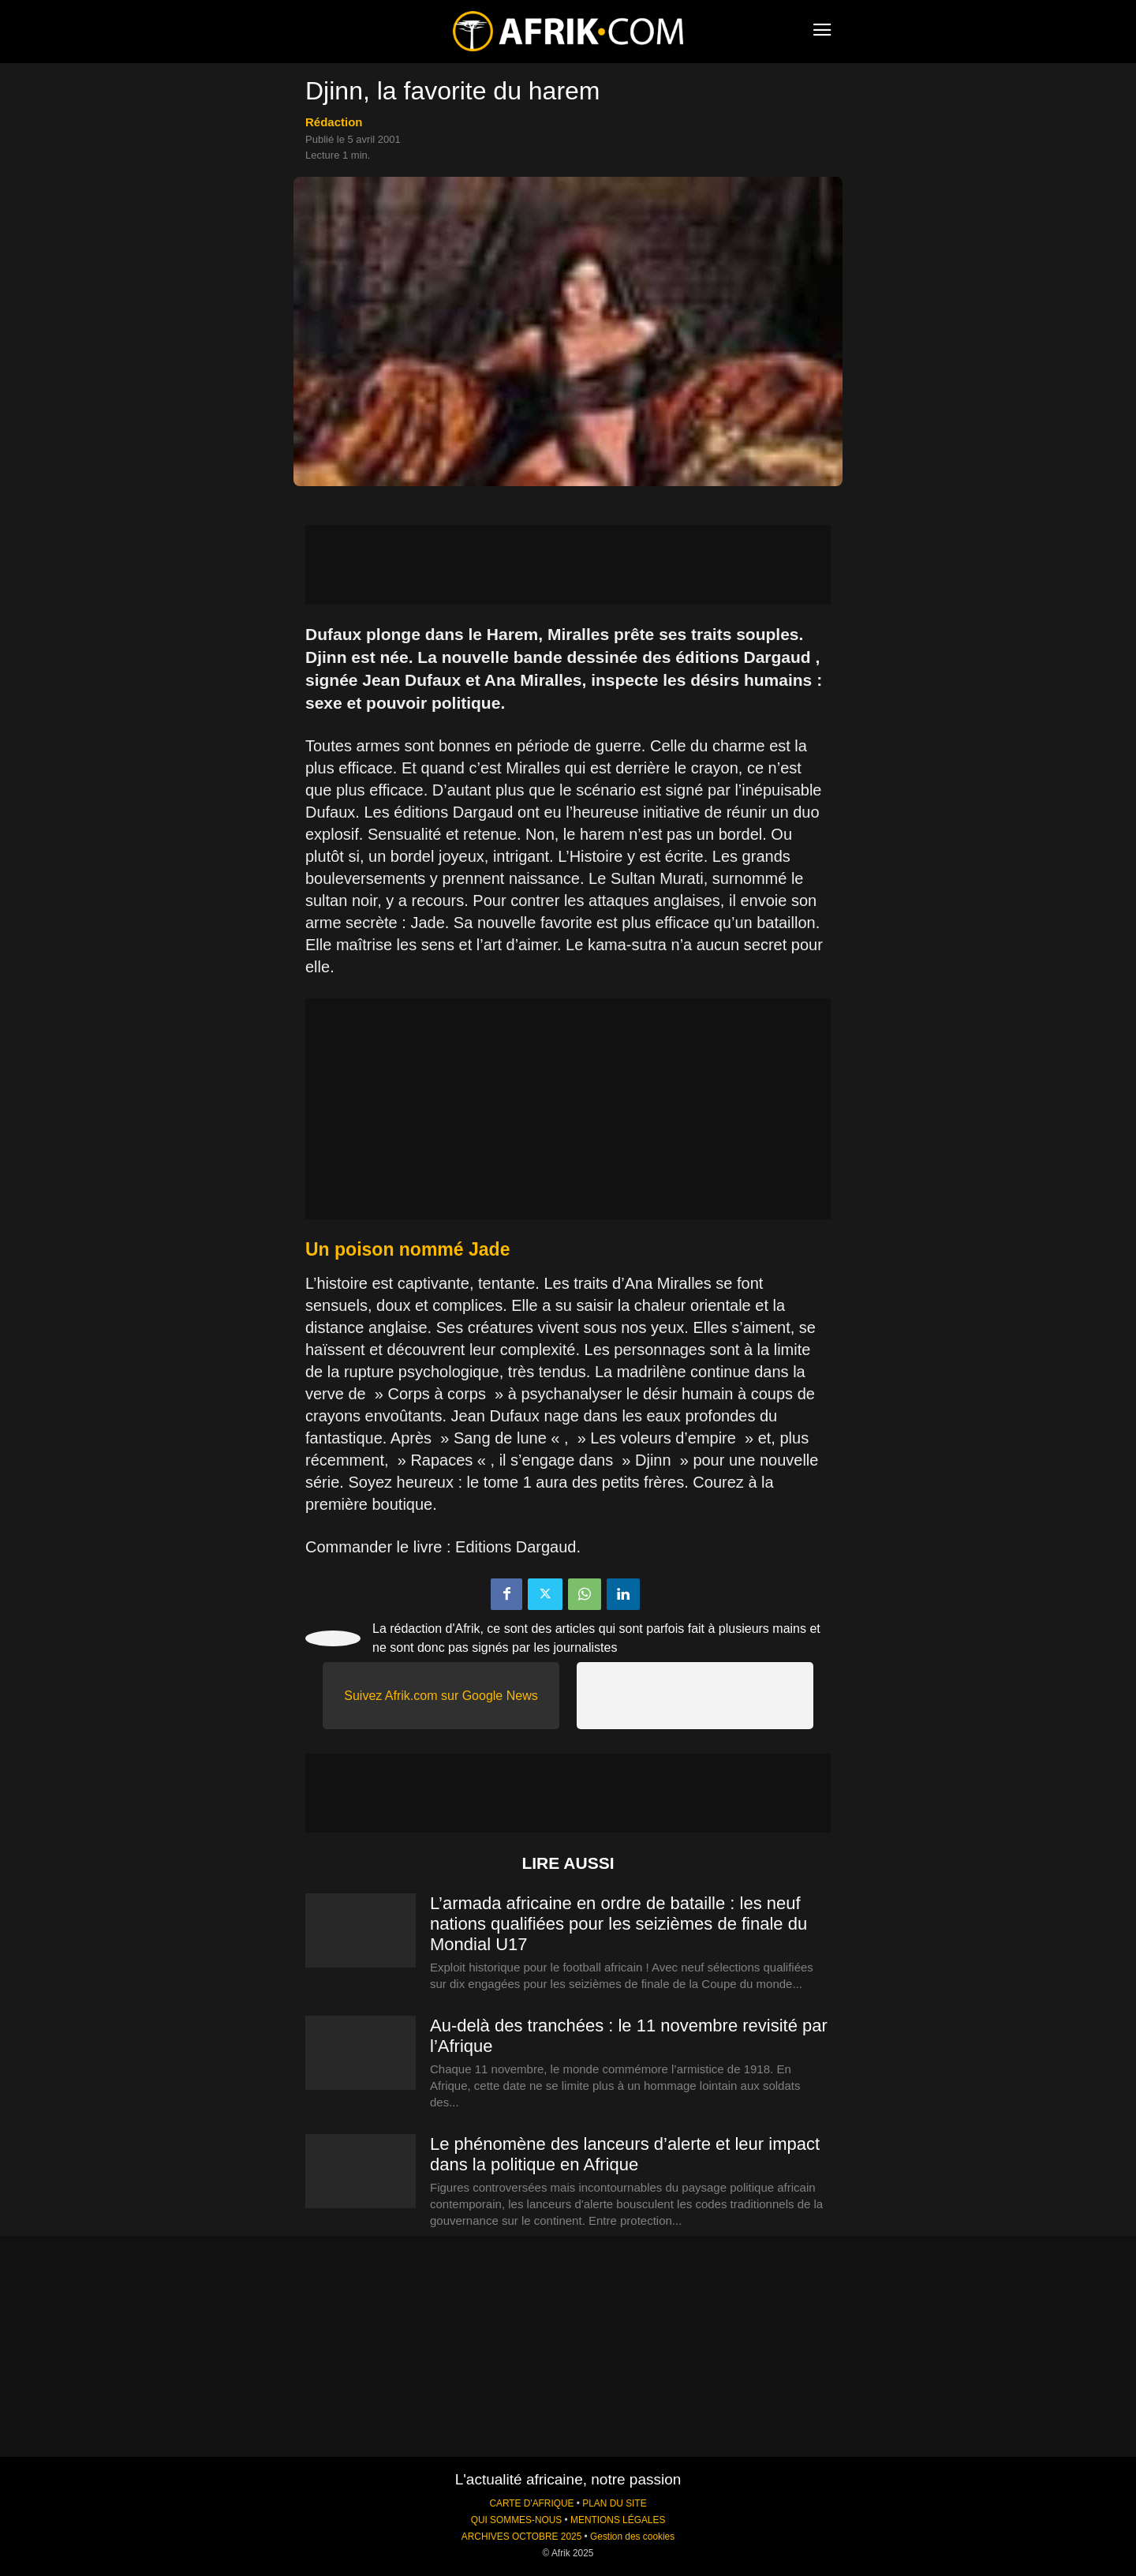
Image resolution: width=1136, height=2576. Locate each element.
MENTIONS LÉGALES (617, 2519)
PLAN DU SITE (614, 2503)
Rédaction (334, 122)
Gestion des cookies (632, 2536)
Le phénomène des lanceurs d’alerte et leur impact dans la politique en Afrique (625, 2154)
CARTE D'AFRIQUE (531, 2503)
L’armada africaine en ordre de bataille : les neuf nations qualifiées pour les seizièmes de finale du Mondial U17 (618, 1923)
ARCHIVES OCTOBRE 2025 (521, 2536)
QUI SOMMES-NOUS (516, 2519)
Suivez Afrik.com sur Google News (440, 1695)
